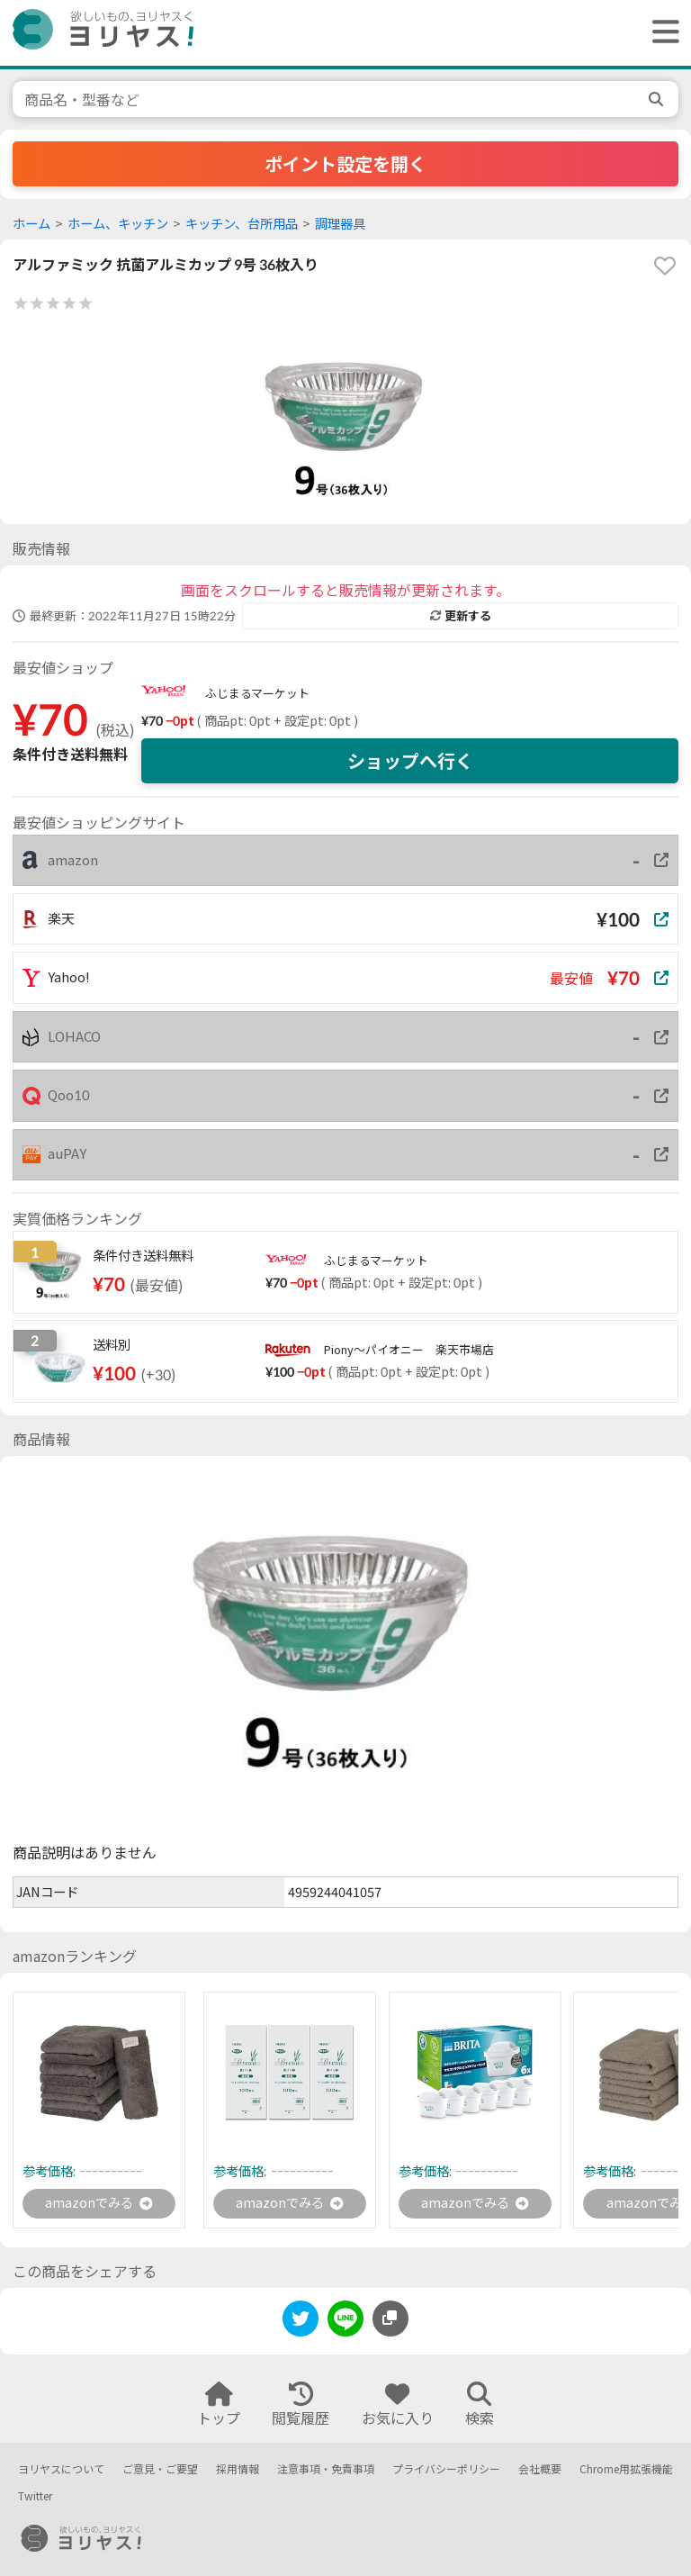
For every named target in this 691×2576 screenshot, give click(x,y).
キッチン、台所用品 (241, 223)
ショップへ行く (410, 761)
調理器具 (340, 223)
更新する (460, 616)
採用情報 (237, 2469)
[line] (345, 2323)
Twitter (35, 2497)
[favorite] (664, 265)
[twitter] (300, 2323)
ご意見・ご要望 (160, 2469)
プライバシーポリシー (446, 2469)
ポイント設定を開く (345, 164)
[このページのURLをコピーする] (390, 2320)
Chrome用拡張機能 (626, 2469)
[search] (658, 99)
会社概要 (539, 2469)
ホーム (31, 223)
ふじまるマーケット (257, 693)
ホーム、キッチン (117, 223)
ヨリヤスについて (61, 2469)
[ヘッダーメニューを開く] (661, 33)
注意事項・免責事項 (325, 2469)
